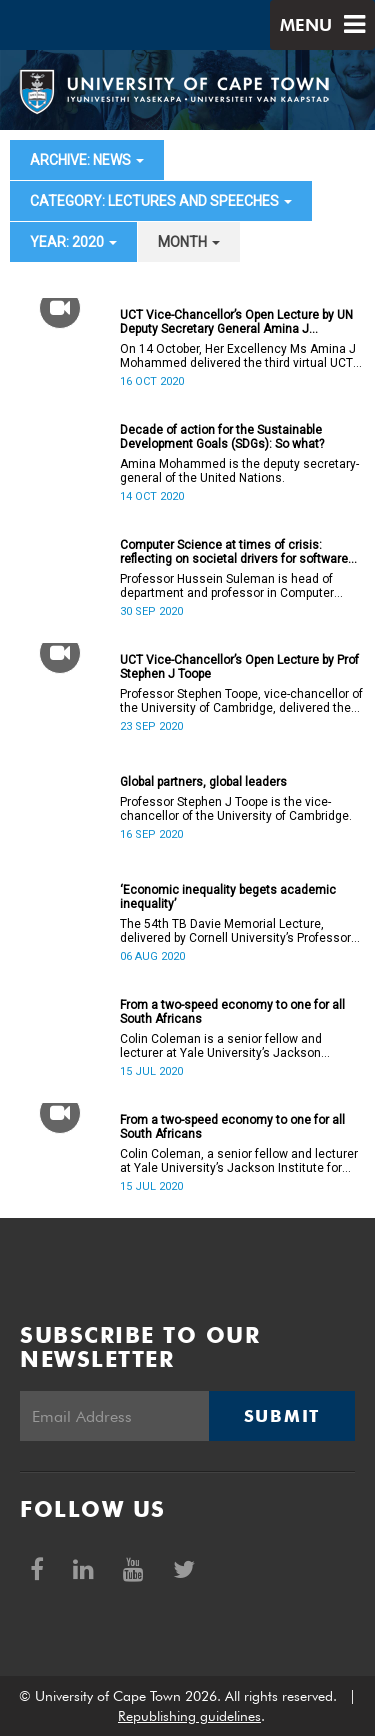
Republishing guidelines (189, 1716)
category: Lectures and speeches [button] (161, 201)
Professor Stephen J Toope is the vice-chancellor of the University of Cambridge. (236, 809)
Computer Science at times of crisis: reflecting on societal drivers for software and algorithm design (234, 552)
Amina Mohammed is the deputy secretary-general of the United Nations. (239, 471)
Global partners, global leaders (203, 782)
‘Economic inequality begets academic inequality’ (228, 897)
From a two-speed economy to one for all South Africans (232, 1012)
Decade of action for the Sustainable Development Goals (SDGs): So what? (222, 437)
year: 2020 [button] (73, 242)
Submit (282, 1416)
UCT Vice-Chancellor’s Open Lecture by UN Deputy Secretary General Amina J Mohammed (236, 322)
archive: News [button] (87, 160)
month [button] (189, 242)
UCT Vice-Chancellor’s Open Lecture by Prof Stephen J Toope (239, 667)
